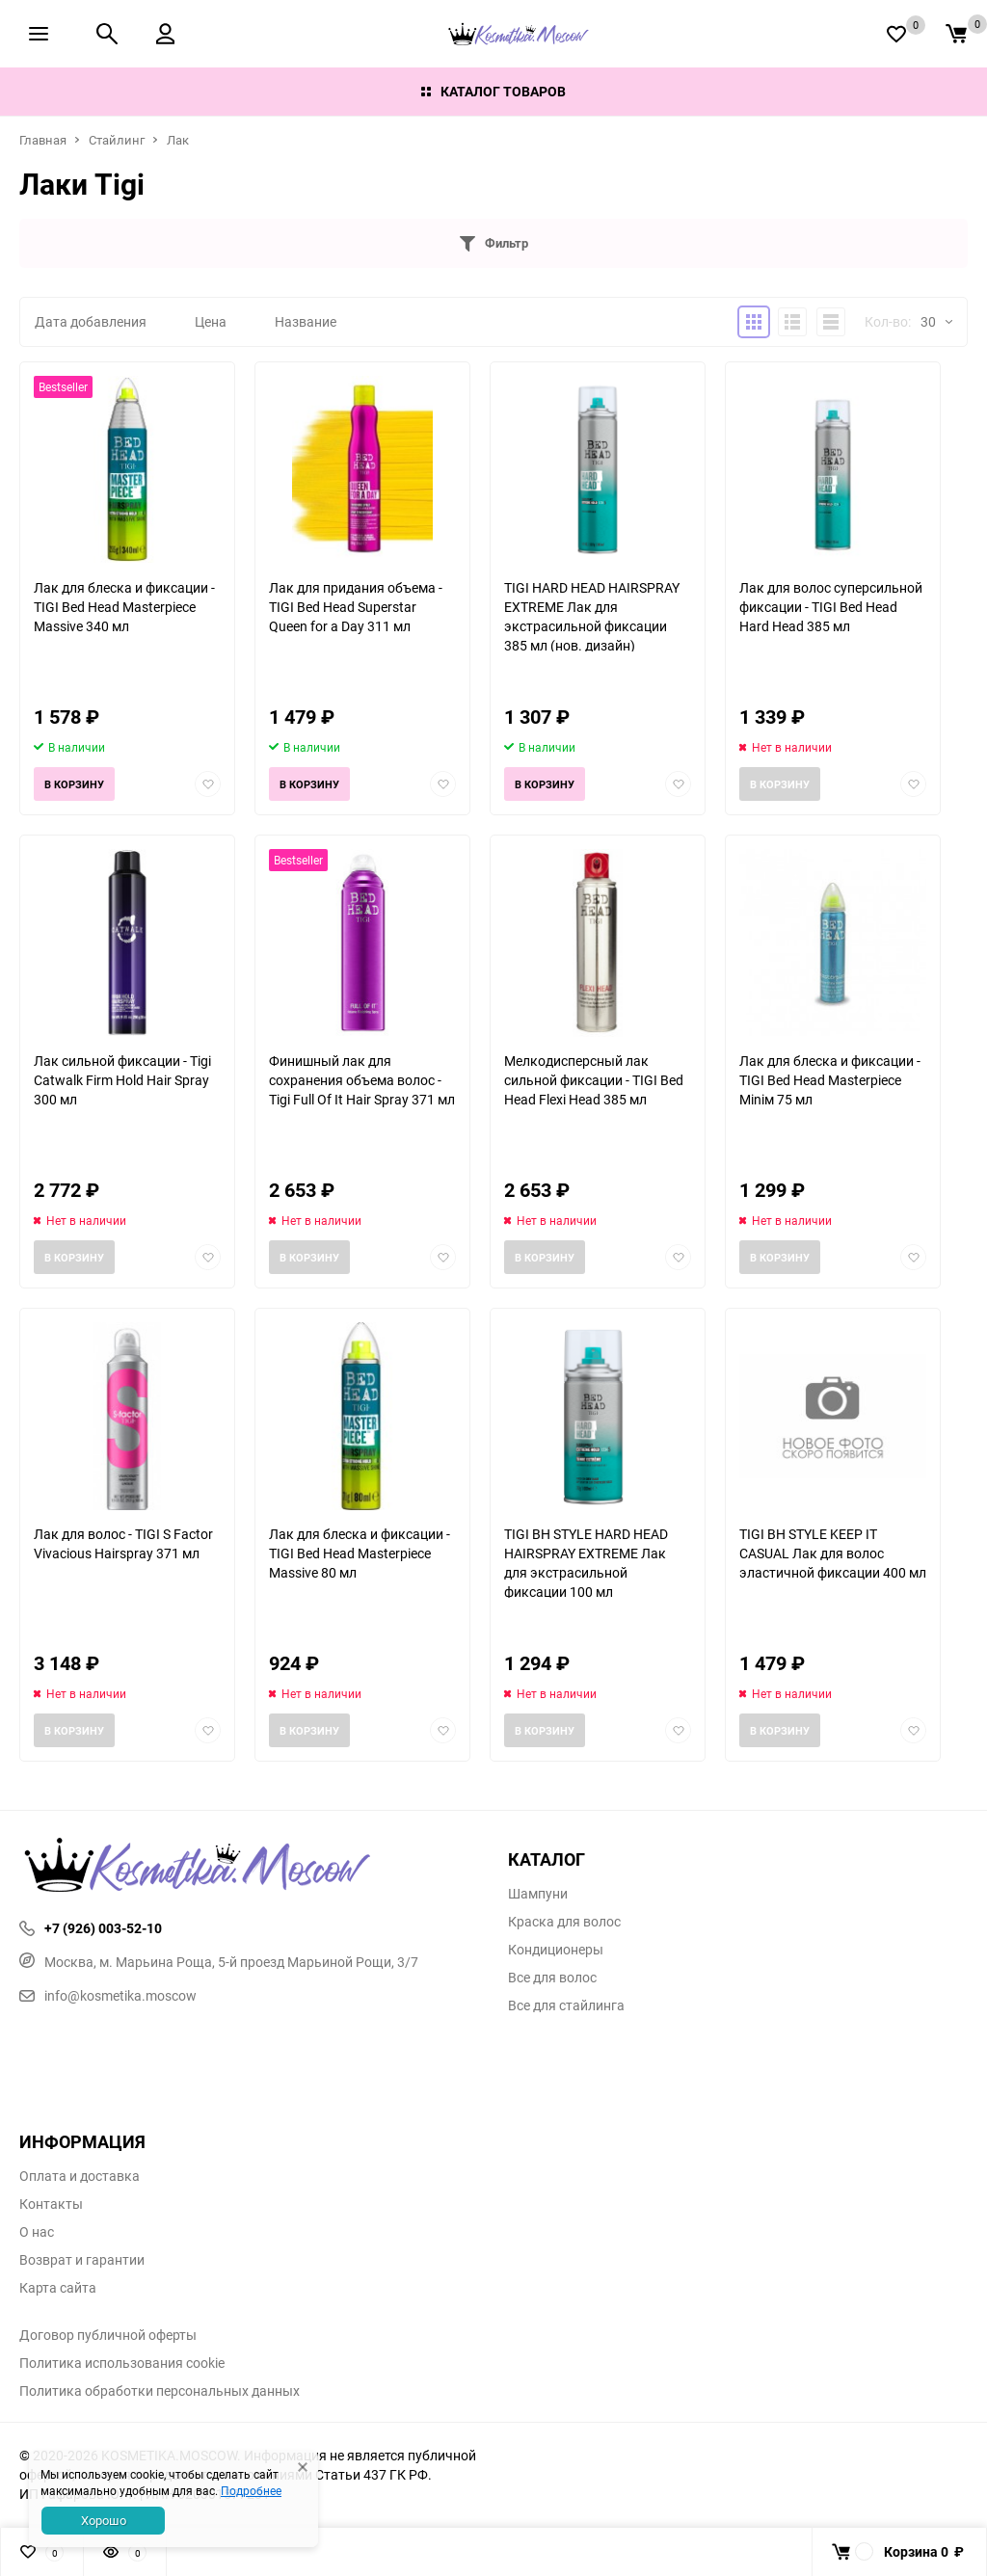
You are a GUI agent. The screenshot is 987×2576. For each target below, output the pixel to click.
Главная (43, 139)
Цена (211, 321)
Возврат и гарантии (82, 2260)
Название (305, 321)
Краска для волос (564, 1921)
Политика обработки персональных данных (159, 2391)
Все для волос (552, 1977)
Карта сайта (57, 2288)
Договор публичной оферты (108, 2335)
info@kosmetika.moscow (108, 1995)
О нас (36, 2232)
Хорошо (103, 2520)
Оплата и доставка (79, 2176)
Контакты (51, 2204)
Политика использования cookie (122, 2363)
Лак (178, 139)
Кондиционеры (555, 1949)
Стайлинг (117, 139)
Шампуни (538, 1893)
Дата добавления (91, 321)
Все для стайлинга (566, 2005)
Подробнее (251, 2490)
